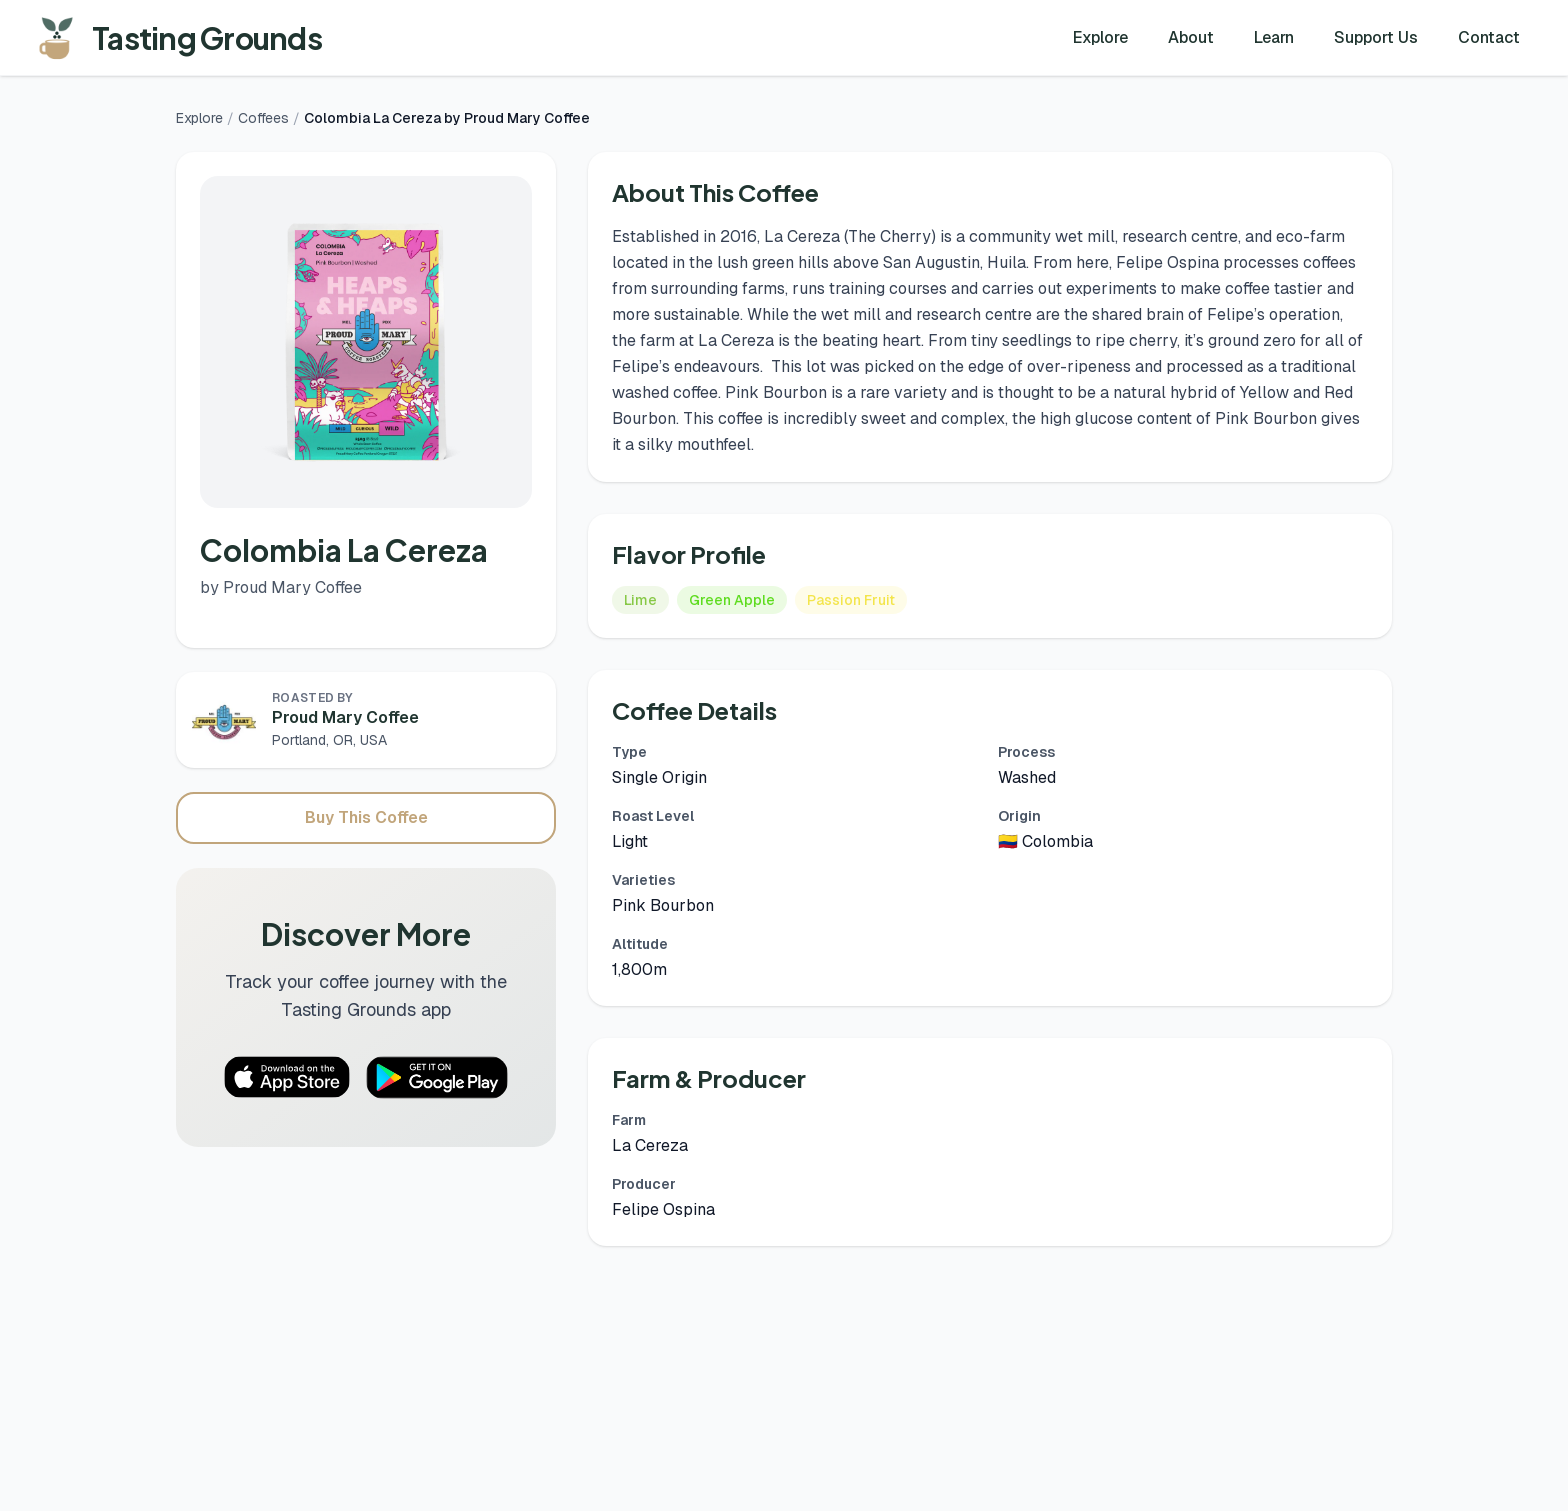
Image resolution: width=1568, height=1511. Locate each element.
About (1191, 37)
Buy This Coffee (366, 817)
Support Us (1376, 37)
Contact (1489, 37)
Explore (1100, 37)
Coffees (263, 118)
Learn (1274, 37)
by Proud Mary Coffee (281, 587)
